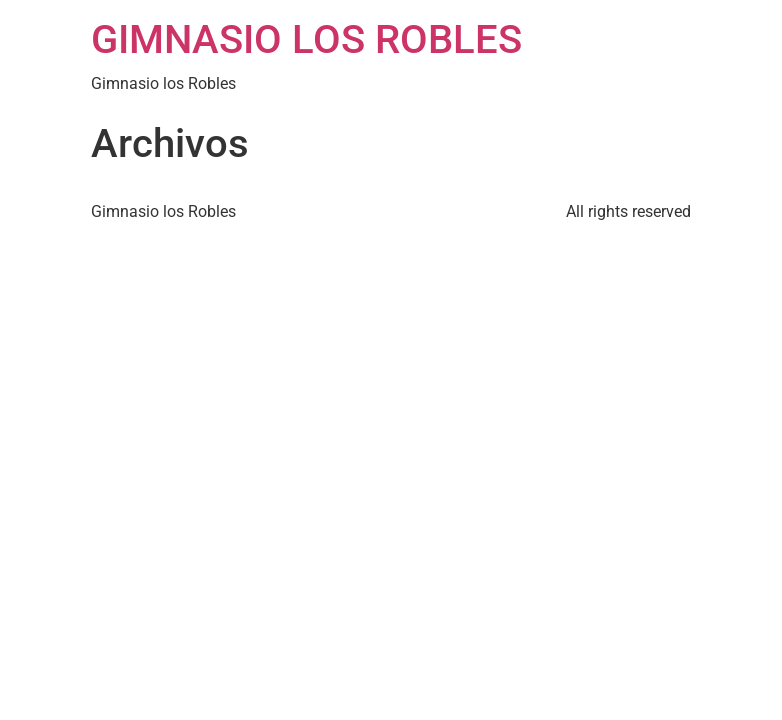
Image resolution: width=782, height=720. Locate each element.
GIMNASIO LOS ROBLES (306, 39)
